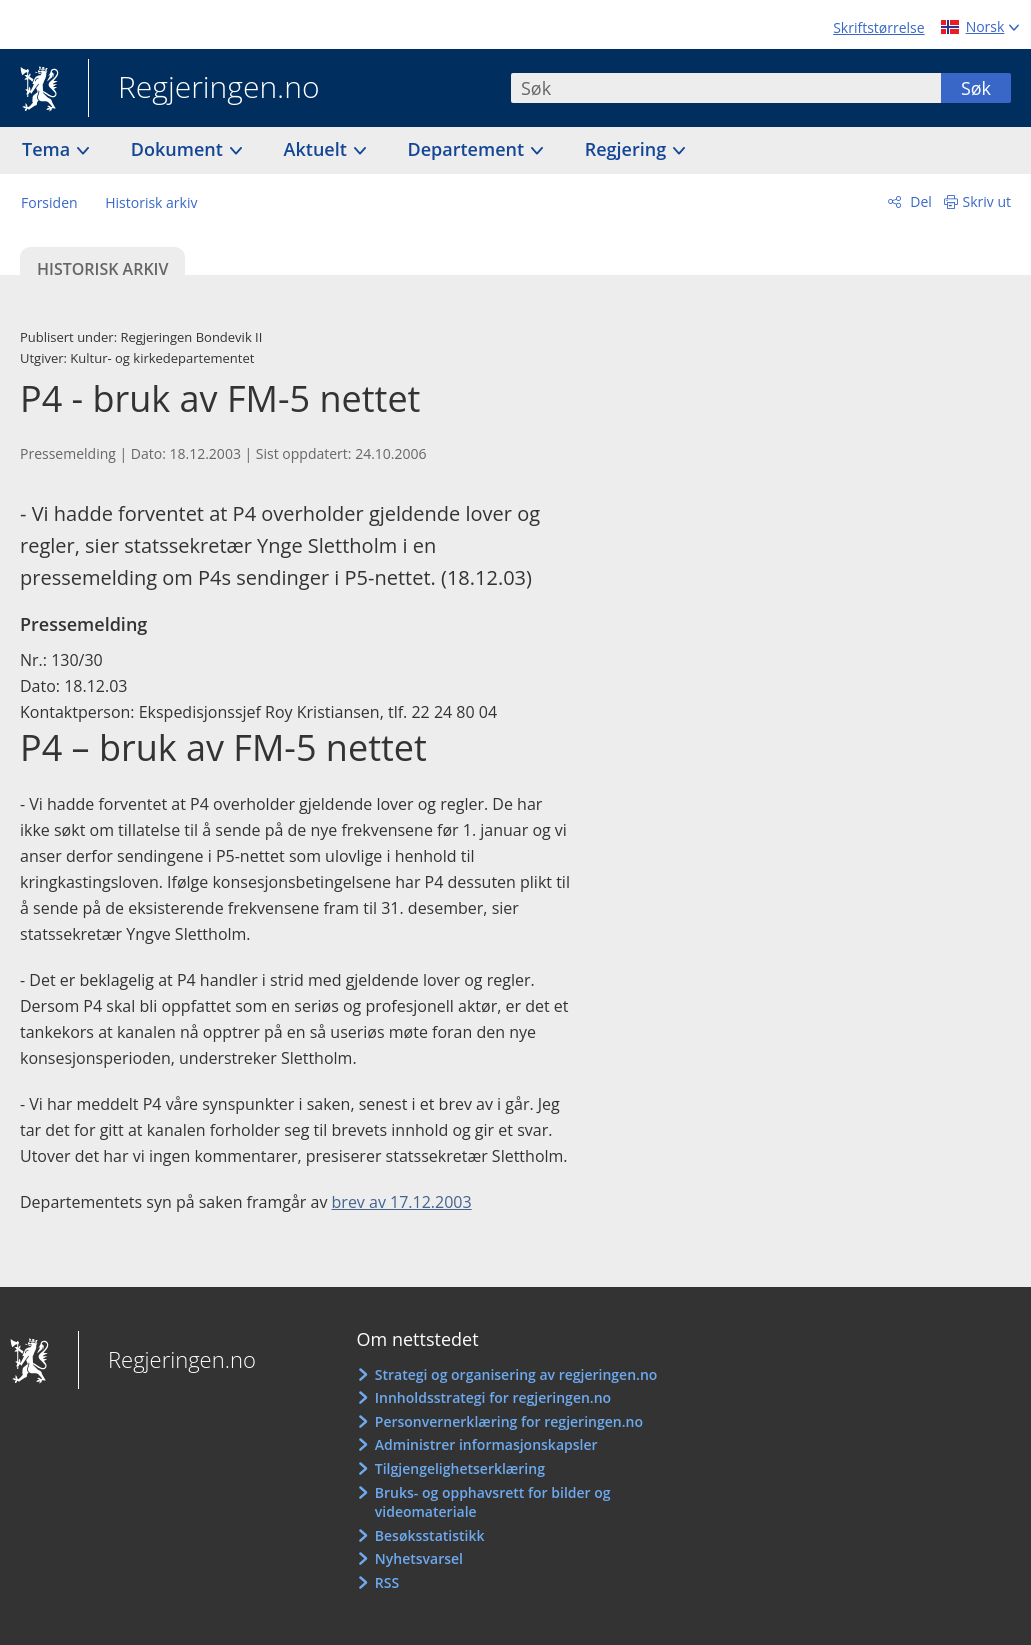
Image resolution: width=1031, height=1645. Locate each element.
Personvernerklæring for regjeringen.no (509, 1421)
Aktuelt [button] (318, 149)
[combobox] (726, 88)
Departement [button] (468, 149)
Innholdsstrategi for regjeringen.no (493, 1397)
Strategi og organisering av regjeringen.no (516, 1374)
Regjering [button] (628, 149)
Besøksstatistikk (430, 1535)
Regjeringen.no (204, 89)
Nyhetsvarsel (419, 1558)
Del (919, 201)
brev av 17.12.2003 (402, 1202)
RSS (387, 1582)
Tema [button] (48, 149)
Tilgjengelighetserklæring (460, 1468)
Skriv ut (987, 201)
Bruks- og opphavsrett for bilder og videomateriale (493, 1502)
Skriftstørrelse (878, 27)
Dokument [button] (179, 149)
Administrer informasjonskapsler (486, 1444)
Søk (976, 88)
